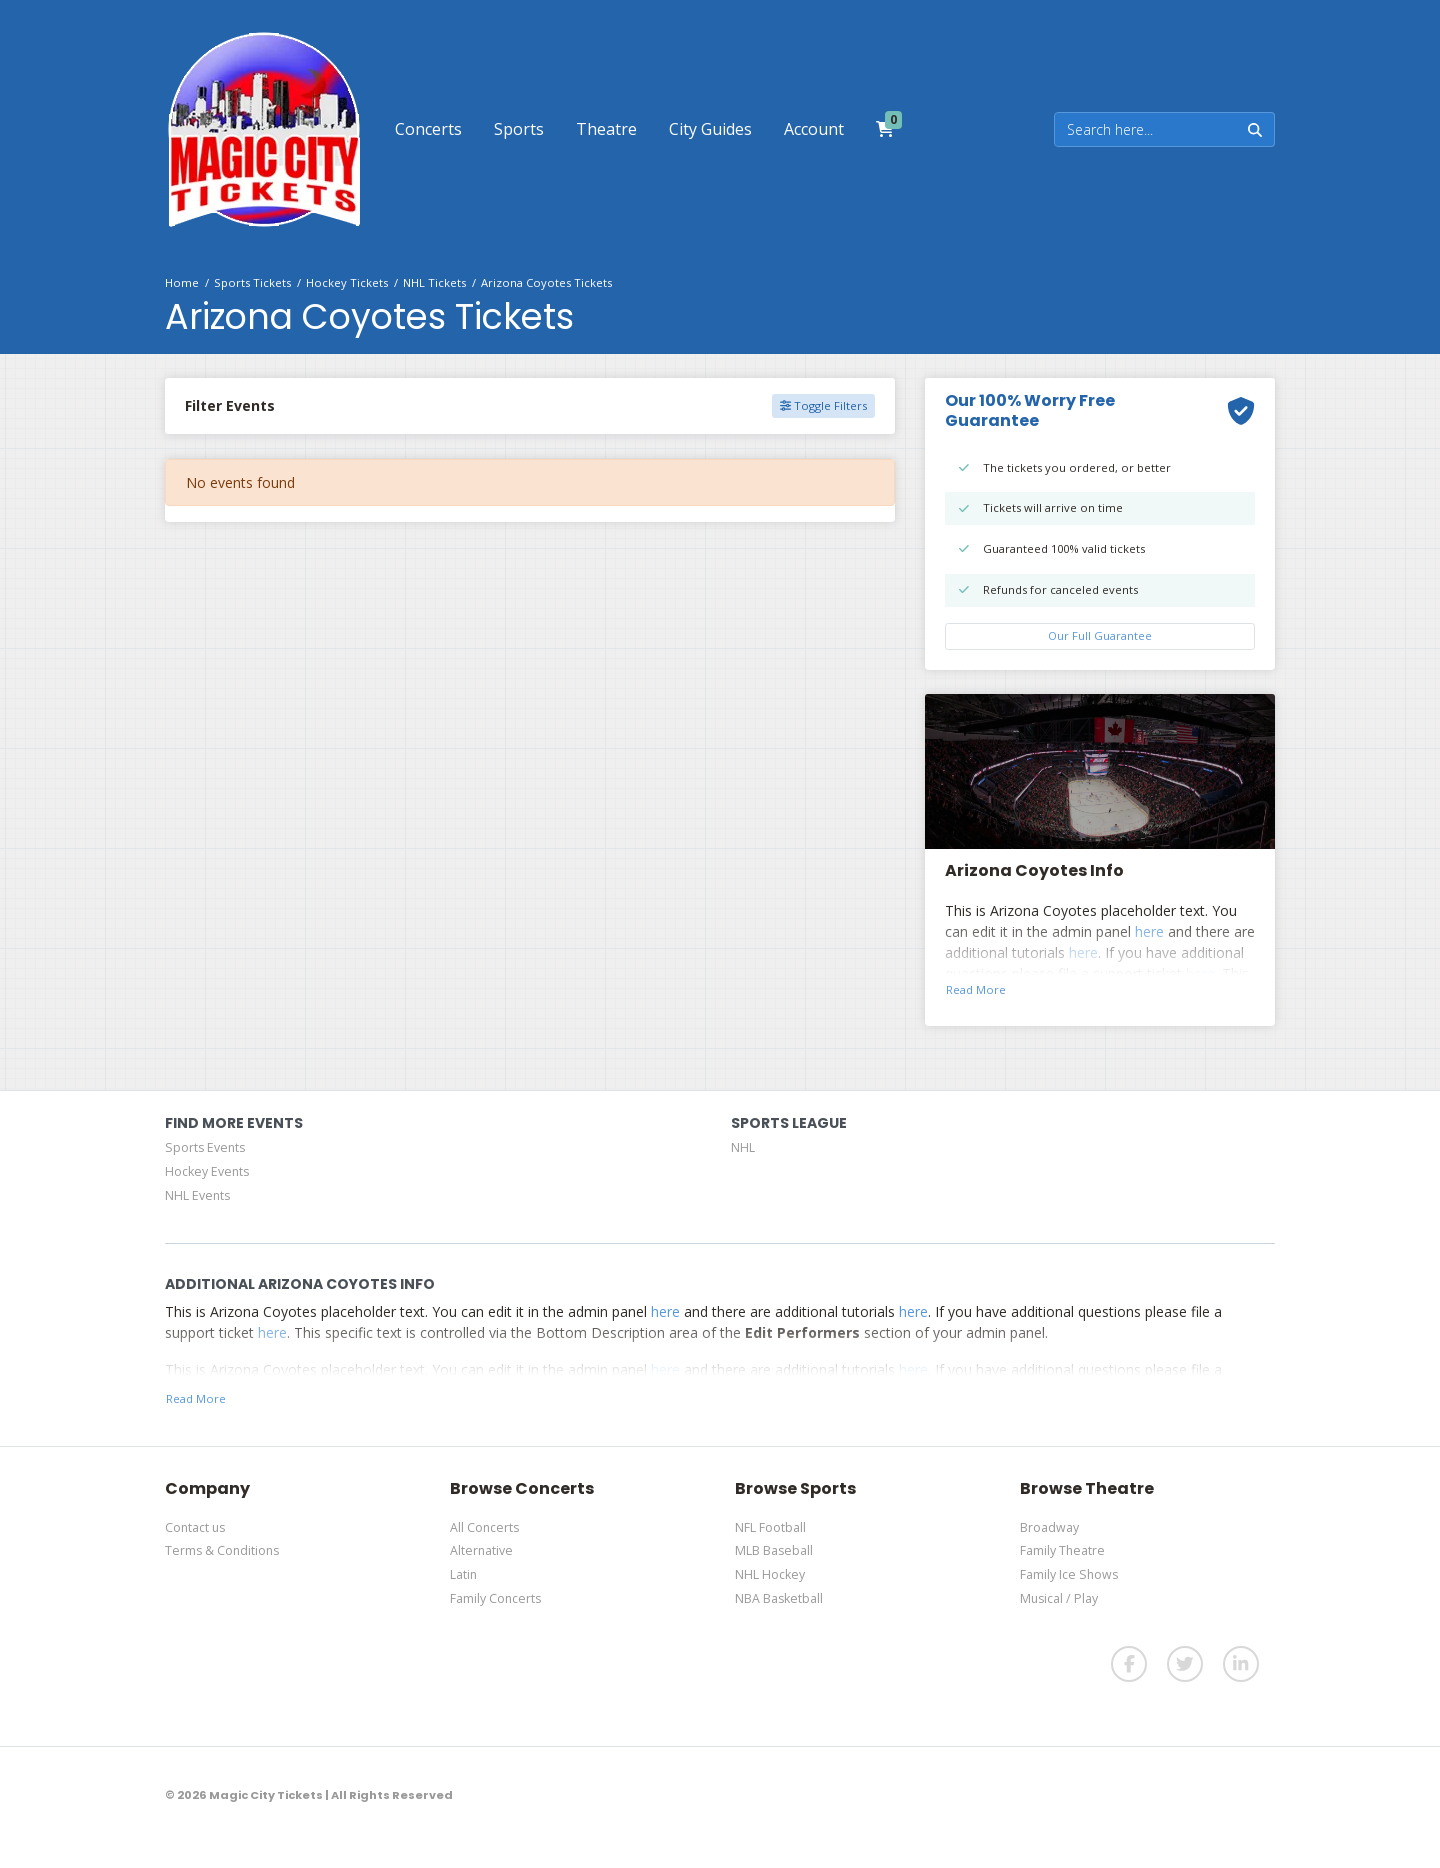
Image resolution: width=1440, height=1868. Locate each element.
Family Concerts (495, 1598)
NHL (743, 1147)
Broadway (1049, 1527)
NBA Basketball (779, 1598)
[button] (428, 129)
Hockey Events (207, 1171)
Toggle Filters (823, 405)
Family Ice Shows (1069, 1574)
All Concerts (484, 1527)
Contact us (195, 1527)
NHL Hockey (770, 1574)
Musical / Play (1059, 1598)
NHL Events (197, 1195)
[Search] (1145, 129)
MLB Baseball (774, 1550)
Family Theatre (1062, 1550)
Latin (463, 1574)
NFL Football (770, 1527)
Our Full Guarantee (1100, 635)
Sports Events (205, 1147)
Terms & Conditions (222, 1550)
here (1149, 931)
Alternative (481, 1550)
